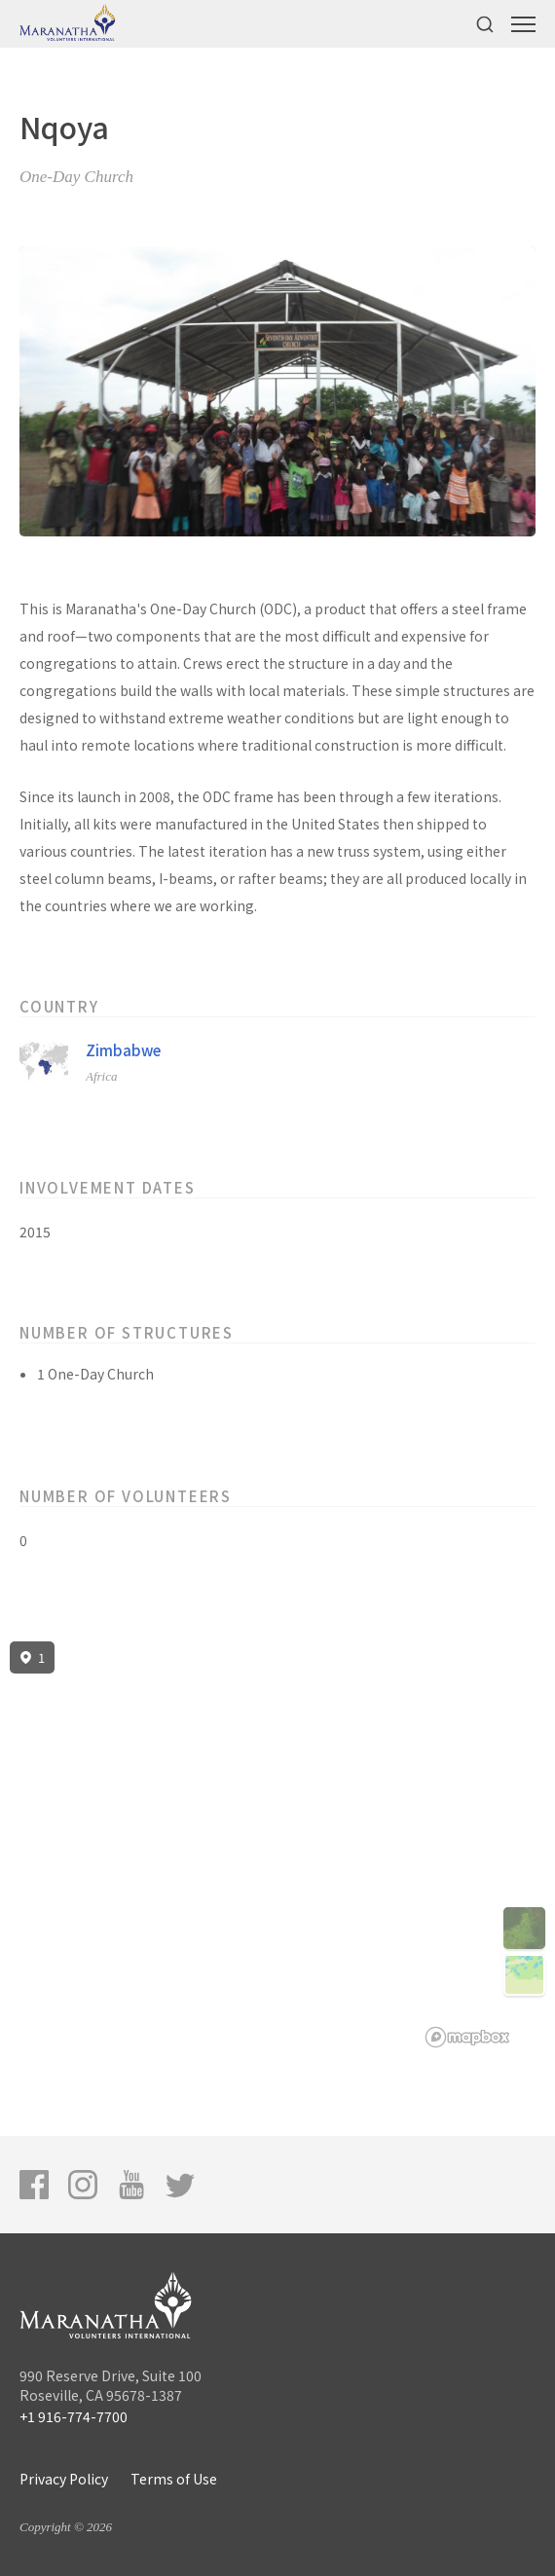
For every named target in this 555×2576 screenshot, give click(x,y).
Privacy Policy (63, 2478)
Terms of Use (173, 2478)
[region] (277, 1845)
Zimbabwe (123, 1050)
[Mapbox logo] (467, 2037)
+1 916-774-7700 (73, 2416)
